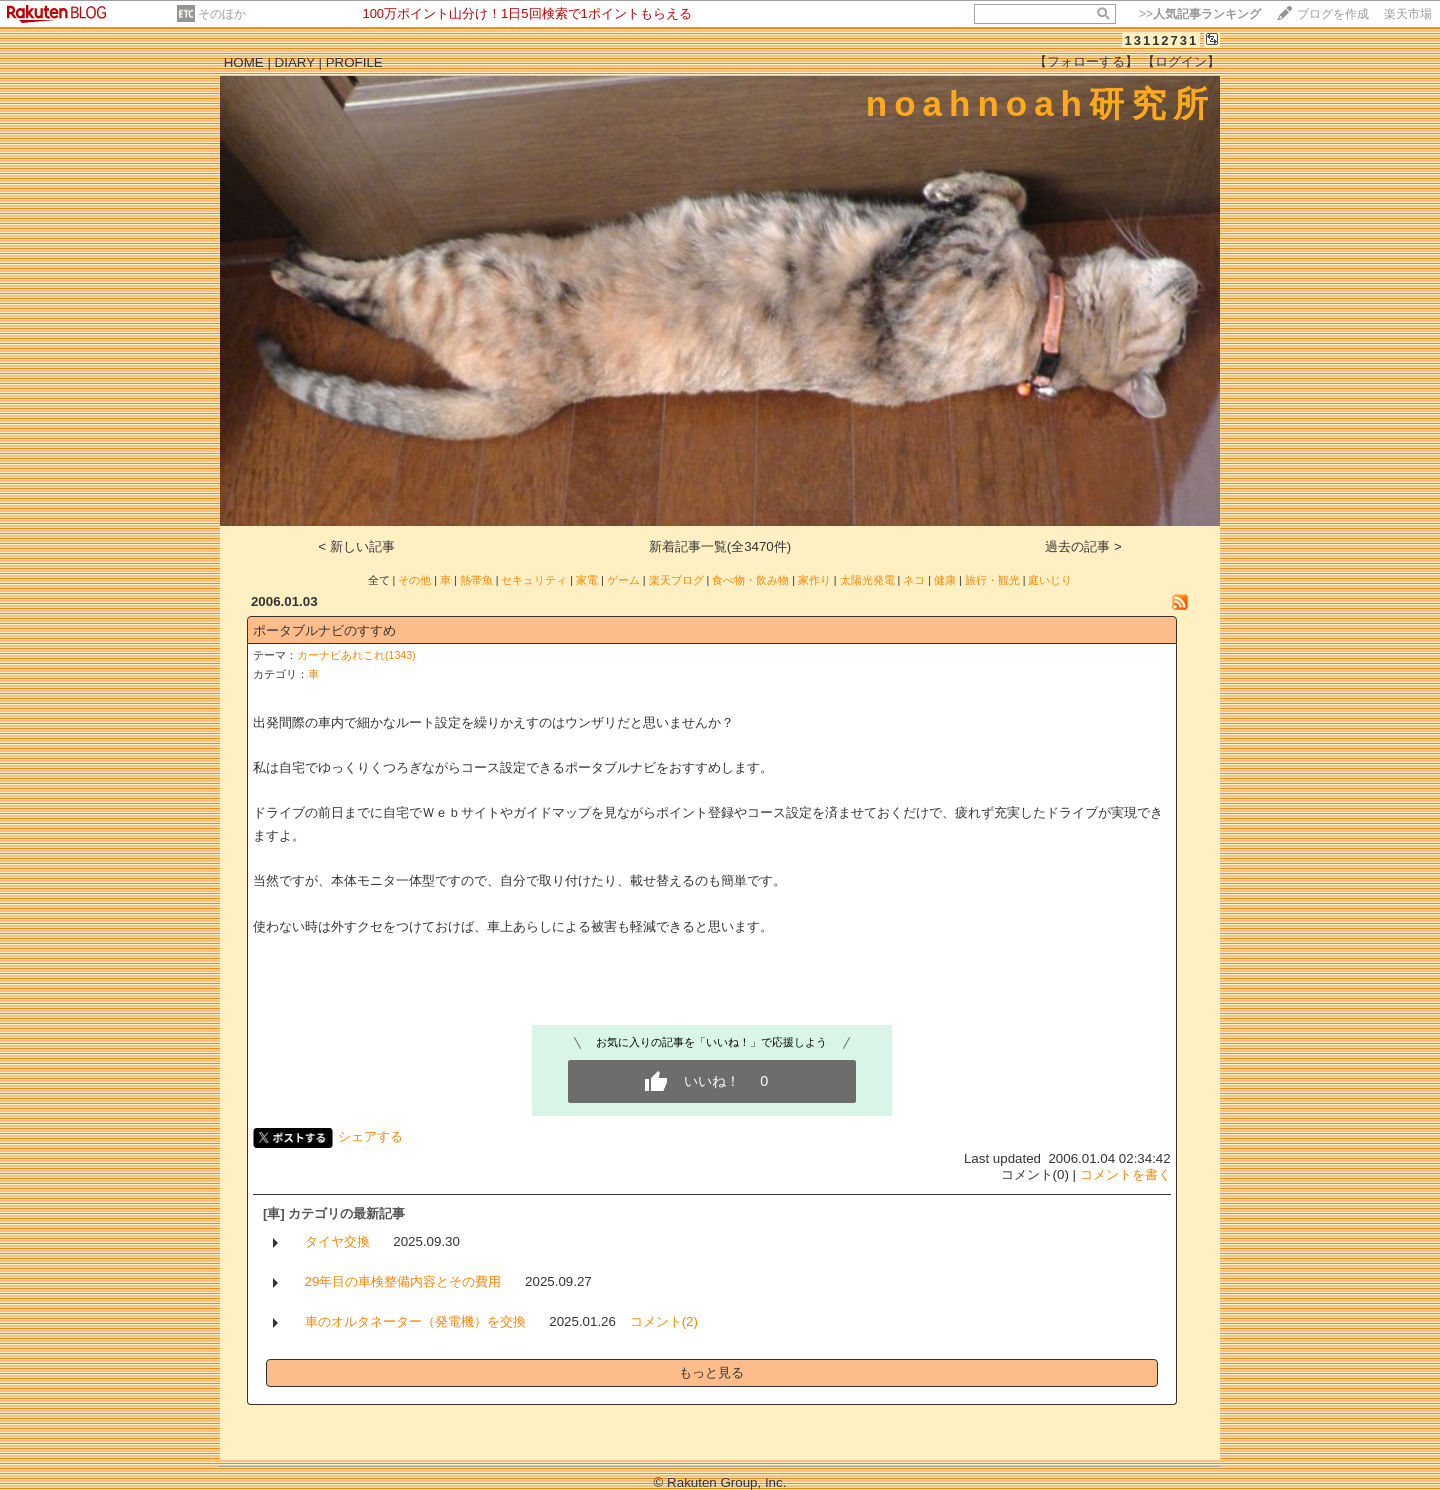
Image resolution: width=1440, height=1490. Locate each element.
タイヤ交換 (337, 1241)
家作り (814, 580)
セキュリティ (534, 580)
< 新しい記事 (356, 546)
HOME (244, 62)
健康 (945, 580)
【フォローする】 (1086, 61)
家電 (587, 580)
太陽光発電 (867, 580)
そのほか (222, 14)
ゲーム (623, 580)
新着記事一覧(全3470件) (720, 546)
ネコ (914, 580)
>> (1200, 14)
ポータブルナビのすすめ (324, 630)
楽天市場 (1408, 14)
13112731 (1161, 40)
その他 (414, 580)
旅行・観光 (992, 580)
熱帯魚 (476, 580)
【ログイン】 (1181, 61)
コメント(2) (664, 1321)
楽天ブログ (676, 580)
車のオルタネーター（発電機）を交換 (415, 1321)
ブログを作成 (1333, 14)
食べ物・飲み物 (750, 580)
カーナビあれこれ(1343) (356, 655)
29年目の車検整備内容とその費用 (403, 1281)
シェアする (370, 1136)
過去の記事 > (1083, 546)
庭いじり (1050, 580)
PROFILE (354, 62)
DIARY (295, 62)
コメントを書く (1125, 1174)
